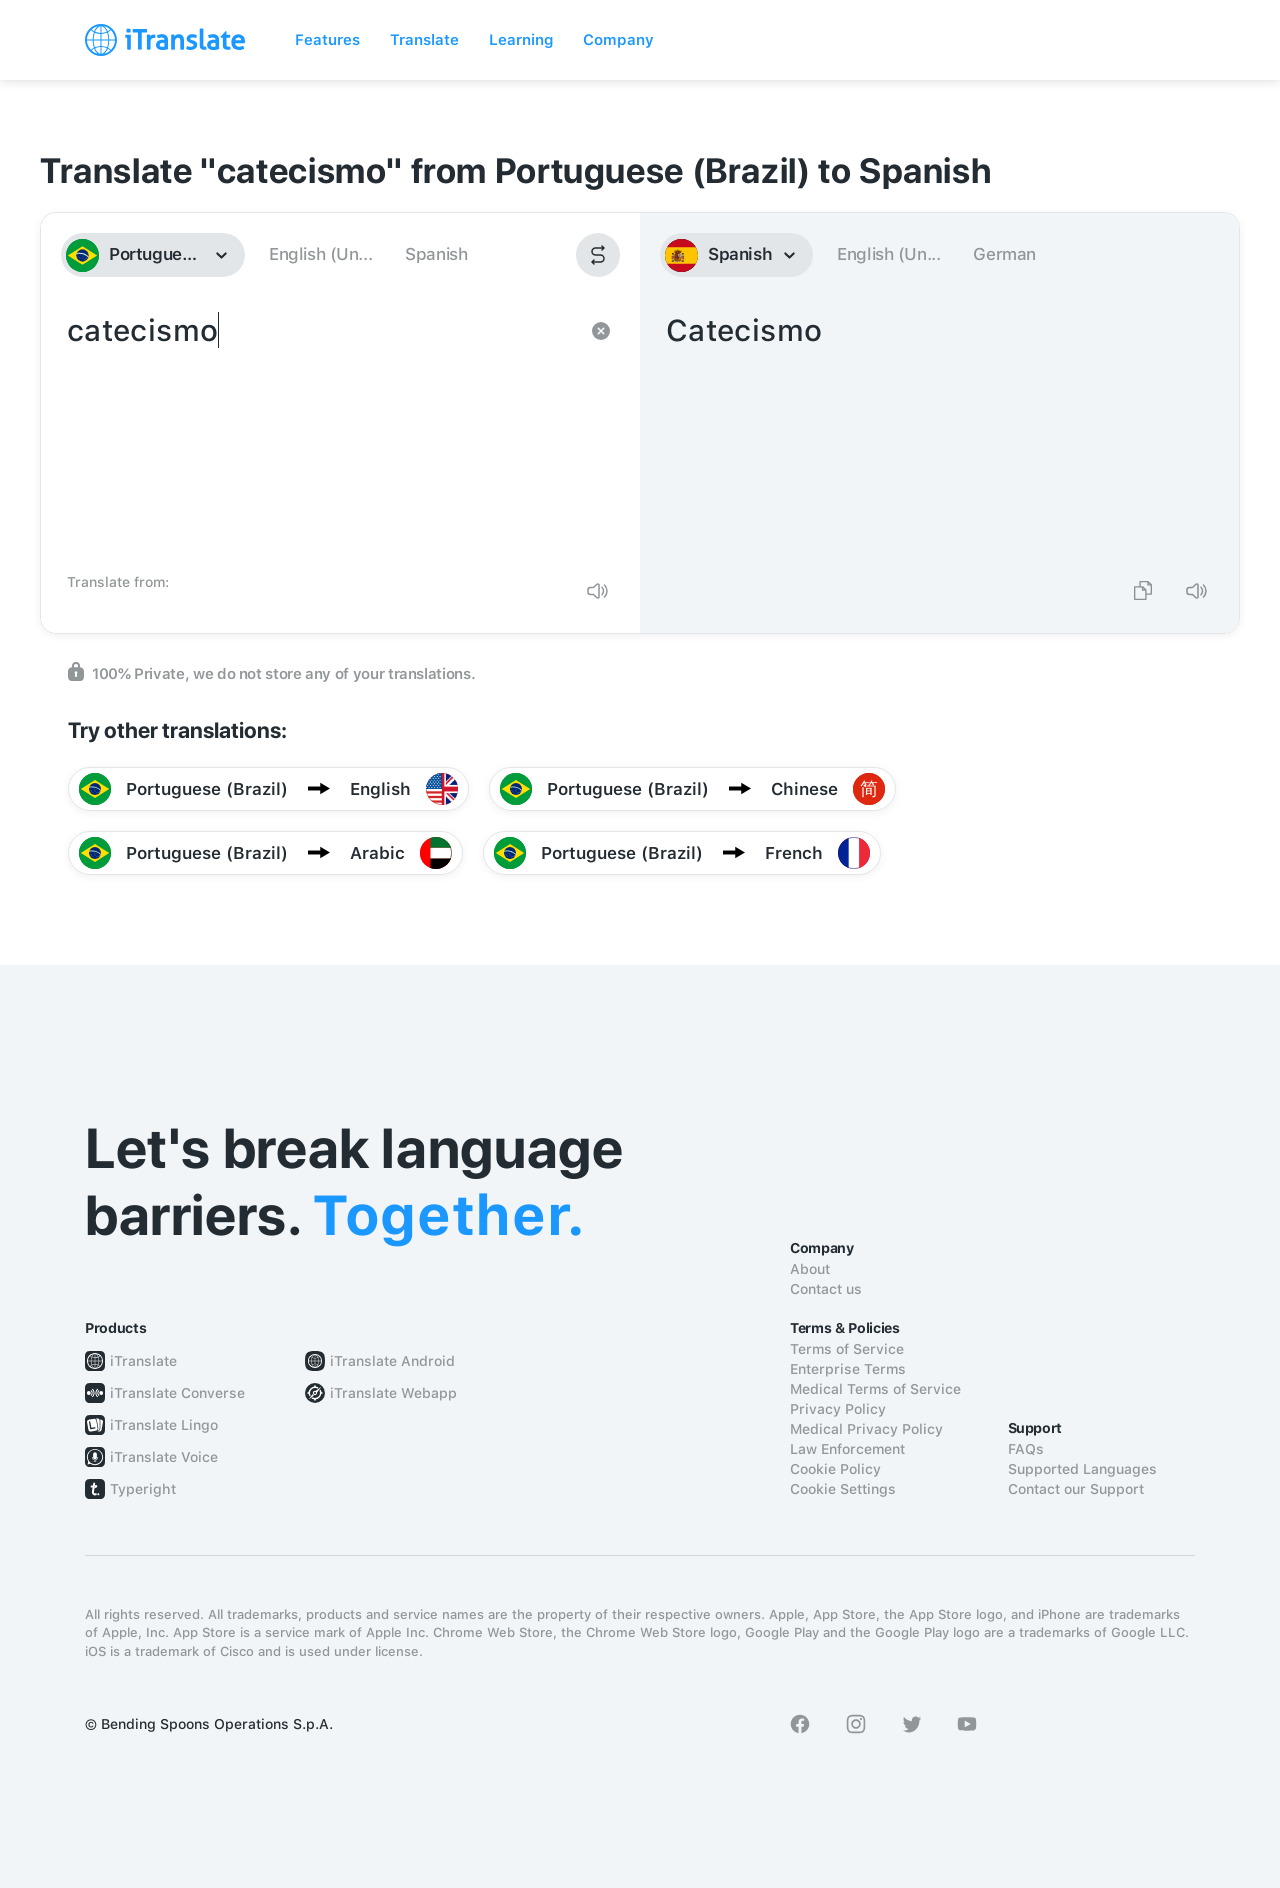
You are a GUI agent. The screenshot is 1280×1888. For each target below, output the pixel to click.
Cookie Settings (843, 1489)
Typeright (143, 1489)
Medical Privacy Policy (866, 1429)
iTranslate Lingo (164, 1425)
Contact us (826, 1289)
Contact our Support (1076, 1489)
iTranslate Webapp (393, 1393)
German (1004, 254)
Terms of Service (847, 1349)
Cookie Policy (835, 1469)
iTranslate (143, 1361)
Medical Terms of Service (875, 1389)
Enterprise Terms (848, 1369)
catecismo (320, 436)
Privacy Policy (838, 1409)
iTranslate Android (392, 1361)
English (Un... (320, 254)
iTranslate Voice (164, 1457)
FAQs (1026, 1449)
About (810, 1269)
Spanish (436, 254)
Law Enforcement (847, 1449)
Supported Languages (1082, 1469)
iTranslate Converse (177, 1393)
